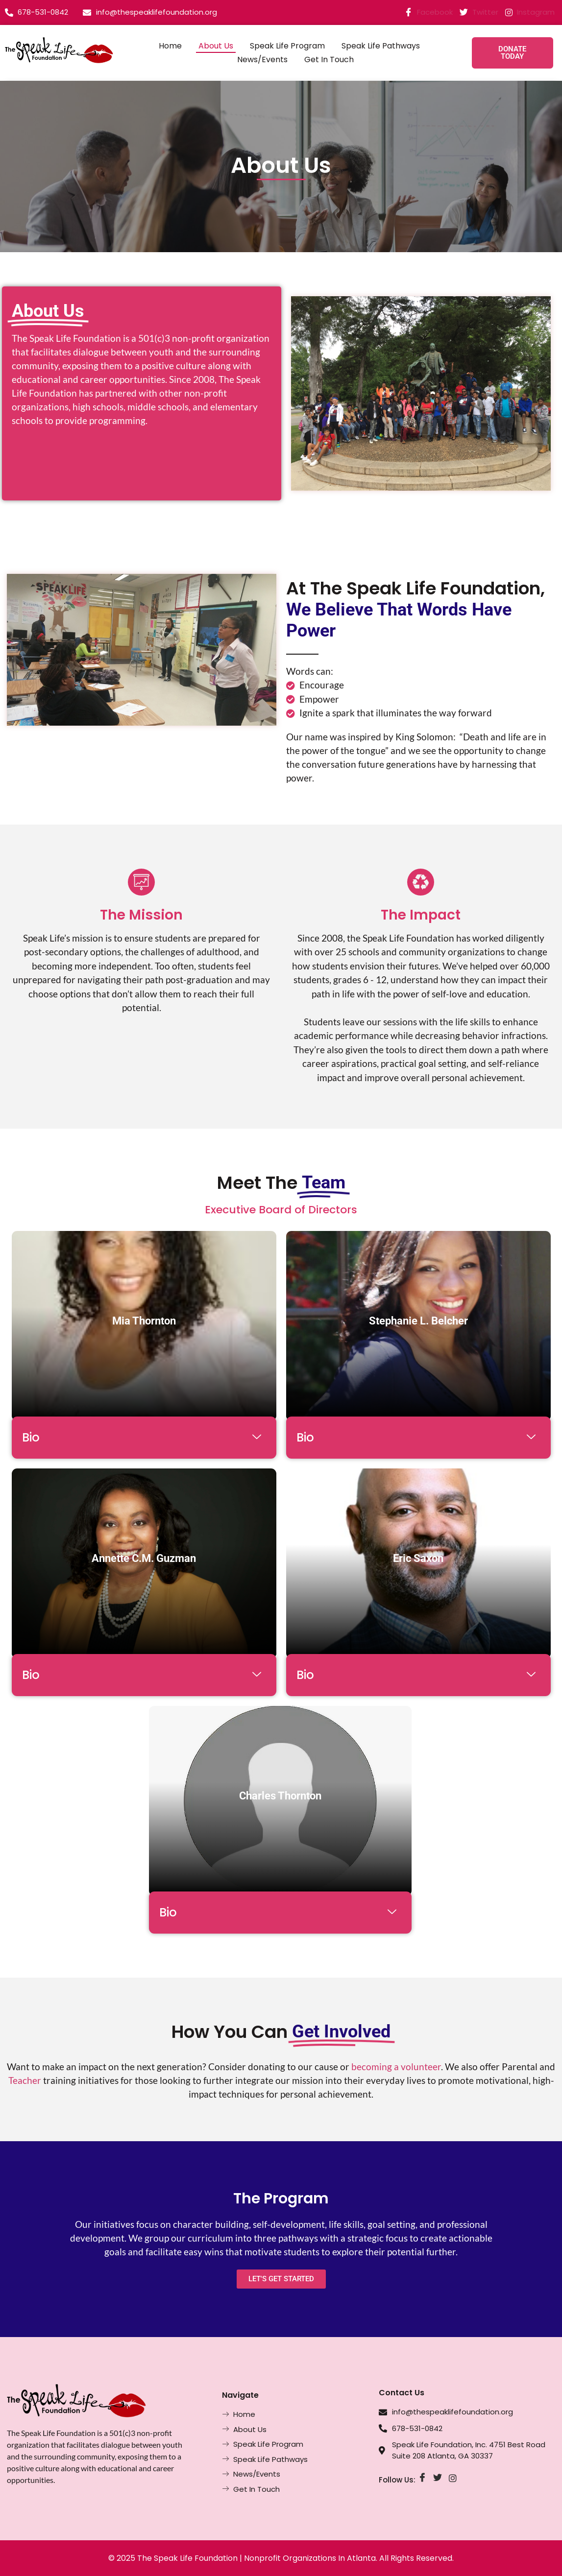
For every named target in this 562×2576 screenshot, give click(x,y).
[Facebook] (422, 2478)
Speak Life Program (287, 45)
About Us (215, 45)
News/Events (262, 59)
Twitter (479, 13)
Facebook (428, 13)
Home (170, 45)
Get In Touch (329, 59)
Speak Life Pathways (381, 45)
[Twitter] (437, 2478)
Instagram (530, 12)
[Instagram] (452, 2478)
